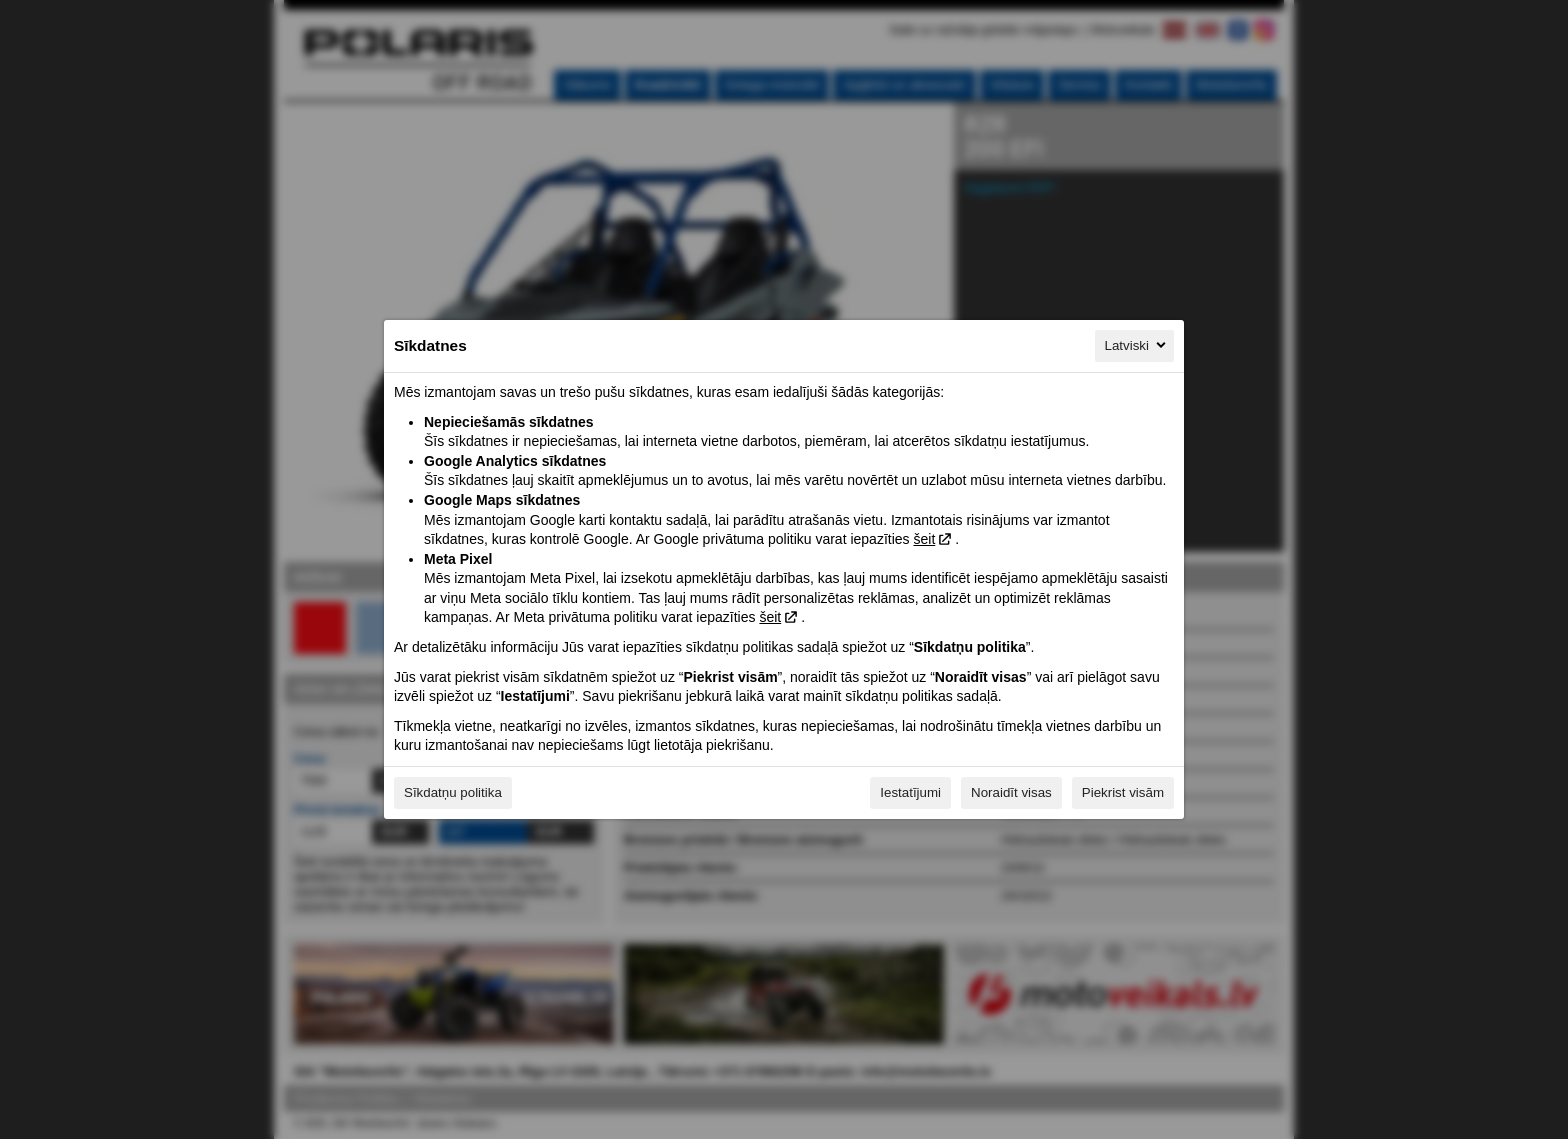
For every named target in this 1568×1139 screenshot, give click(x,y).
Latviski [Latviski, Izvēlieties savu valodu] (1137, 345)
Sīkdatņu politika (453, 792)
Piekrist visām (1123, 792)
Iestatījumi (910, 792)
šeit (924, 539)
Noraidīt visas (1011, 792)
